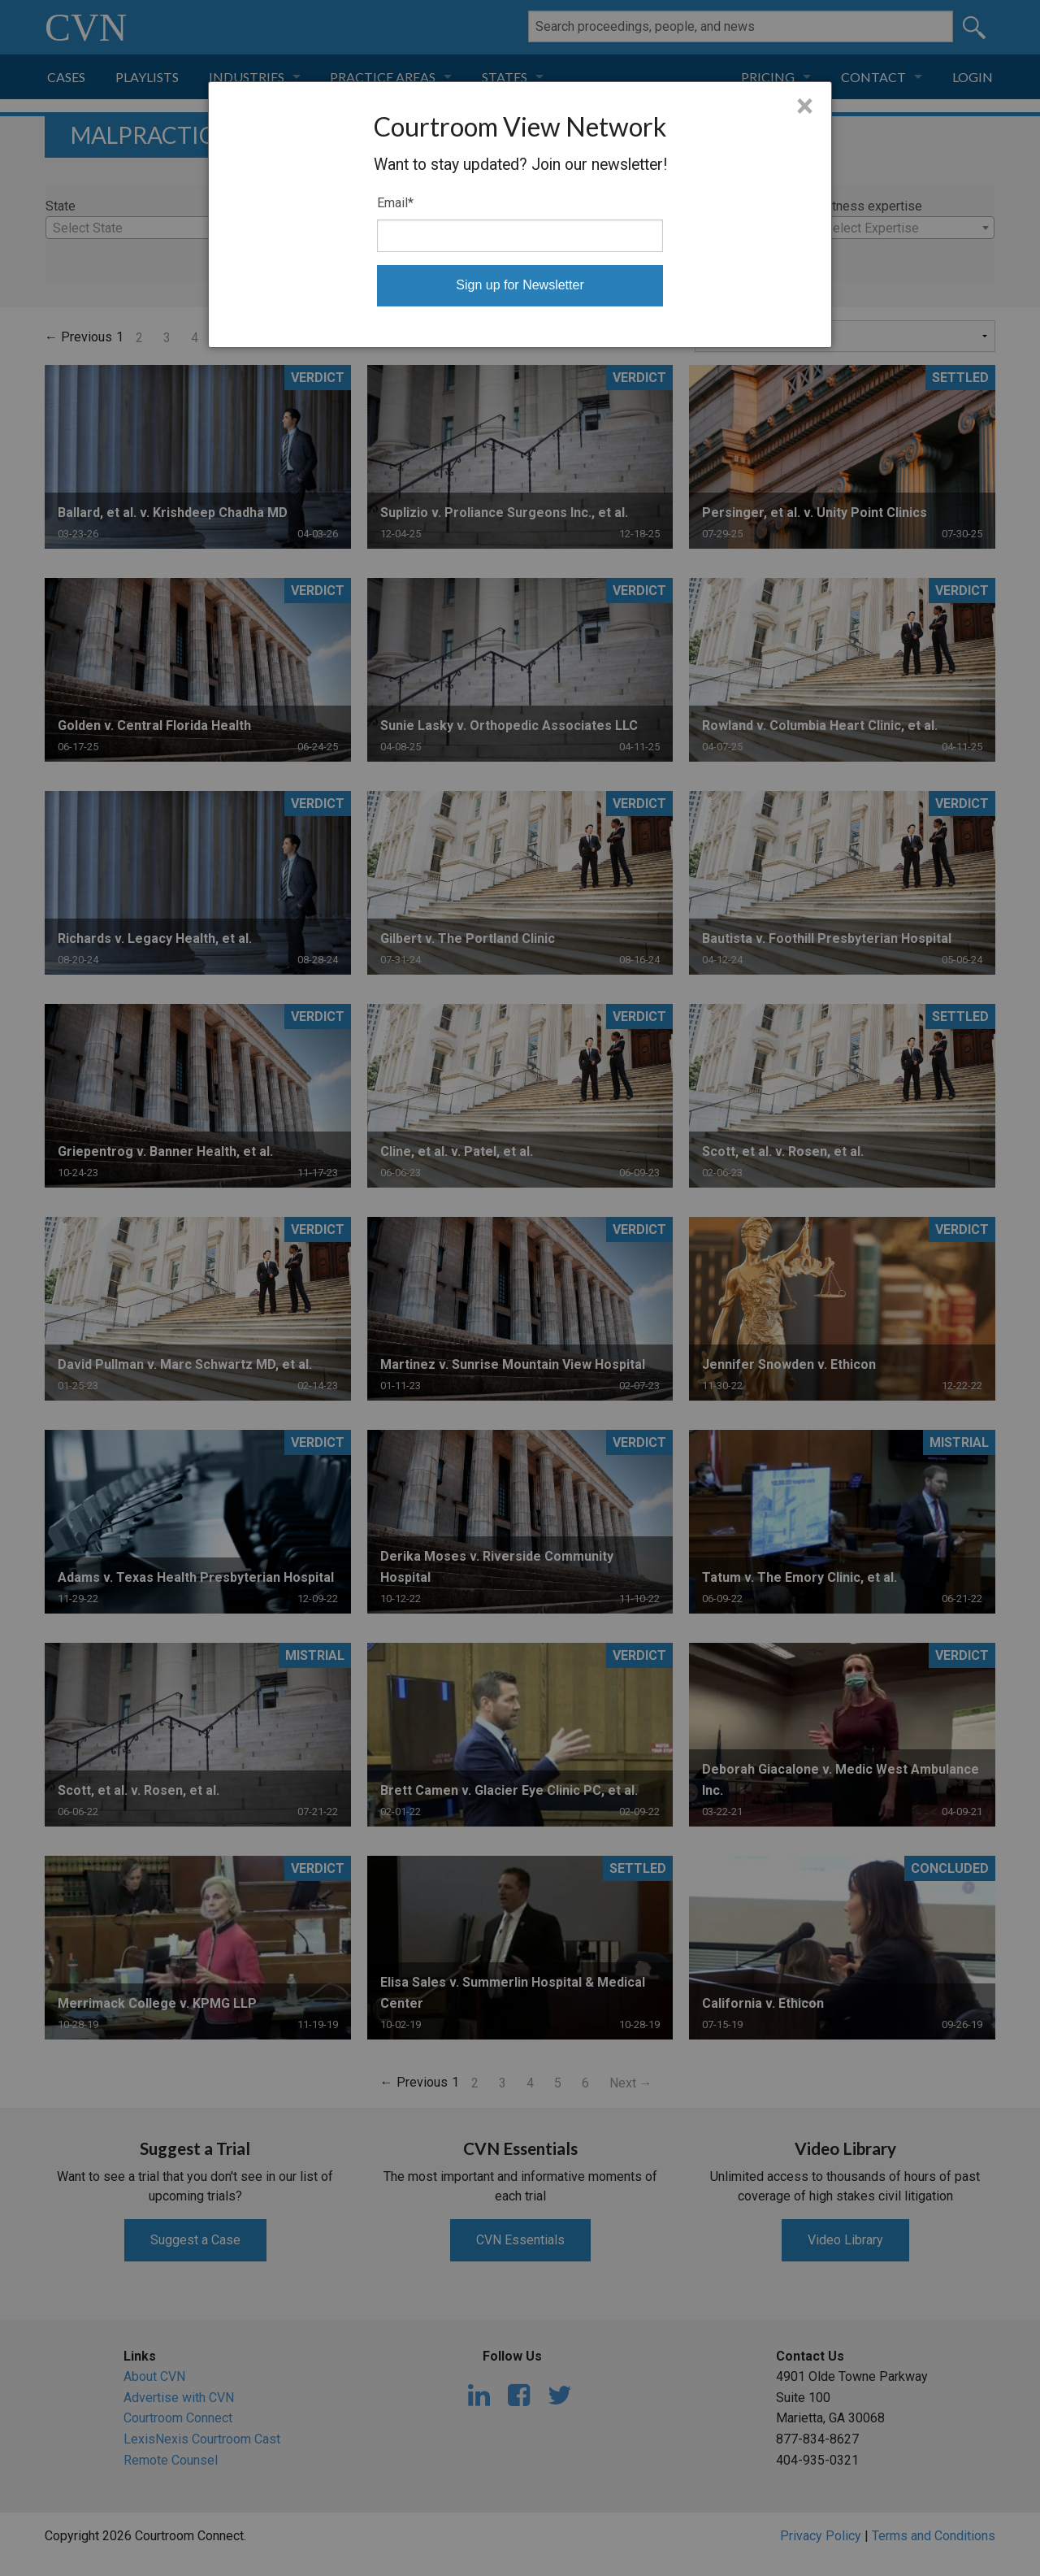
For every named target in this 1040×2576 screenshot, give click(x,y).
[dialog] (520, 214)
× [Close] (804, 106)
